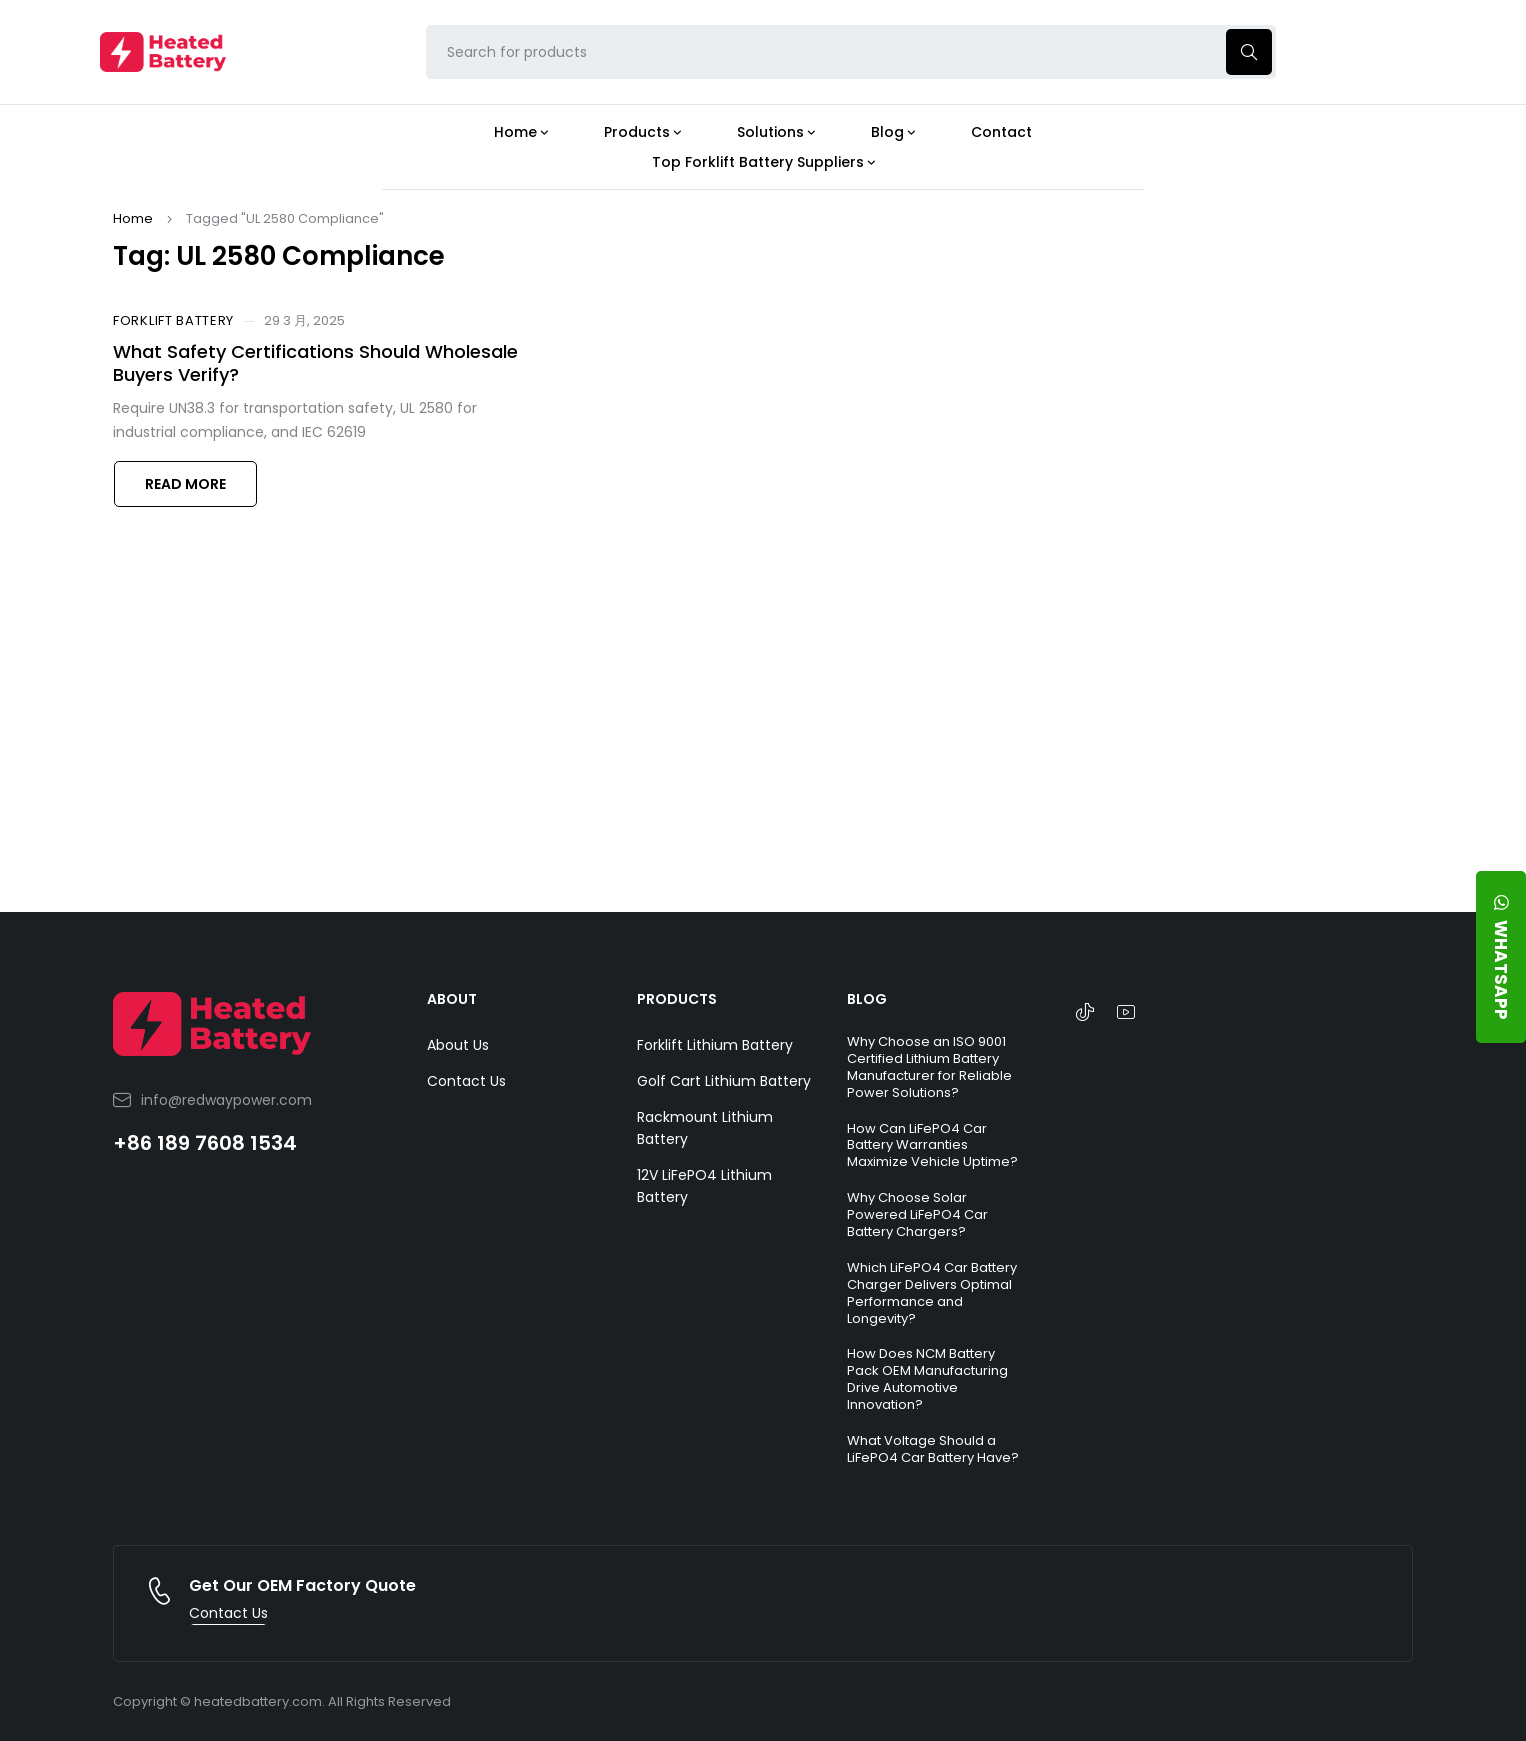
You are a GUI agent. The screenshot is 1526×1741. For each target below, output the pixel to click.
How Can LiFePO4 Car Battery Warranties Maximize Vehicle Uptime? (932, 1145)
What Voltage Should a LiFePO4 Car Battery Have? (933, 1449)
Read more (185, 484)
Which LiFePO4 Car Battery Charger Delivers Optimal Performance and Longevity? (932, 1293)
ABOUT (452, 999)
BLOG (867, 999)
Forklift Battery (173, 321)
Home (133, 218)
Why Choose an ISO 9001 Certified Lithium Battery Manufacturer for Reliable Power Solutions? (929, 1067)
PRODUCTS (677, 999)
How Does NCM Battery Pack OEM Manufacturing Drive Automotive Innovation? (927, 1379)
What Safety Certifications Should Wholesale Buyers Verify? (315, 363)
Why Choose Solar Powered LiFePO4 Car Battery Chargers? (917, 1214)
